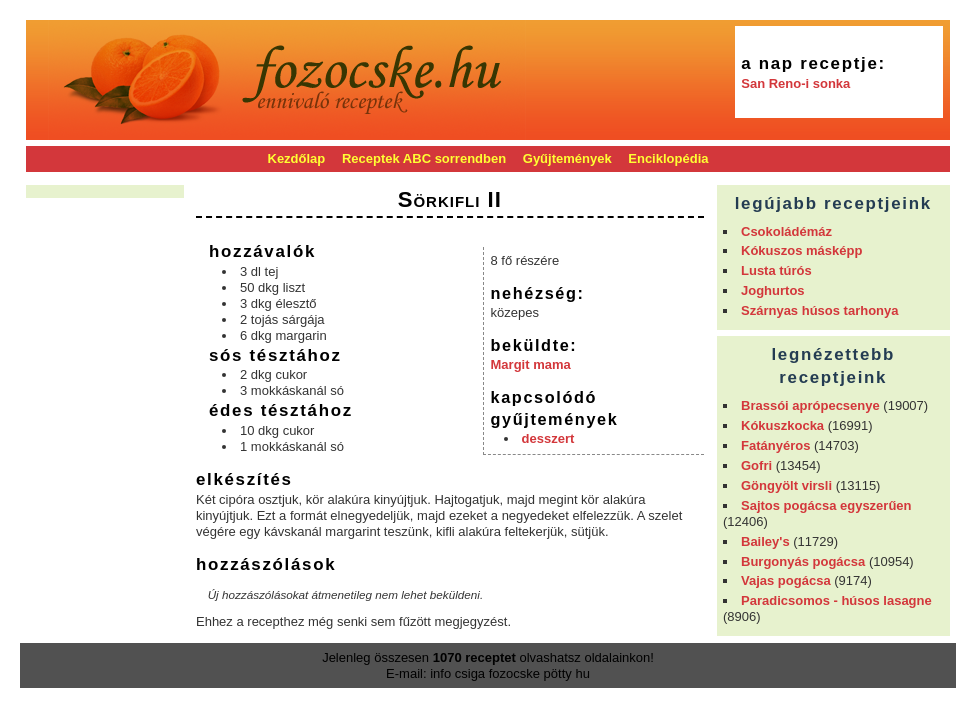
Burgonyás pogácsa (803, 561)
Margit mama (531, 364)
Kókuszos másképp (801, 250)
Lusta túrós (776, 270)
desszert (548, 438)
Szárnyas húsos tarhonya (820, 310)
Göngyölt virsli (786, 485)
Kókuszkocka (782, 425)
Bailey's (765, 541)
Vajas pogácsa (786, 580)
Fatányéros (775, 445)
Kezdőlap (297, 158)
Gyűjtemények (567, 158)
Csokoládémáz (786, 231)
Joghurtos (773, 290)
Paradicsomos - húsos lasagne (836, 600)
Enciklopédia (668, 158)
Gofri (756, 465)
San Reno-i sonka (795, 83)
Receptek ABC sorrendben (424, 158)
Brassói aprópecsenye (810, 405)
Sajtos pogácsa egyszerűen (826, 505)
